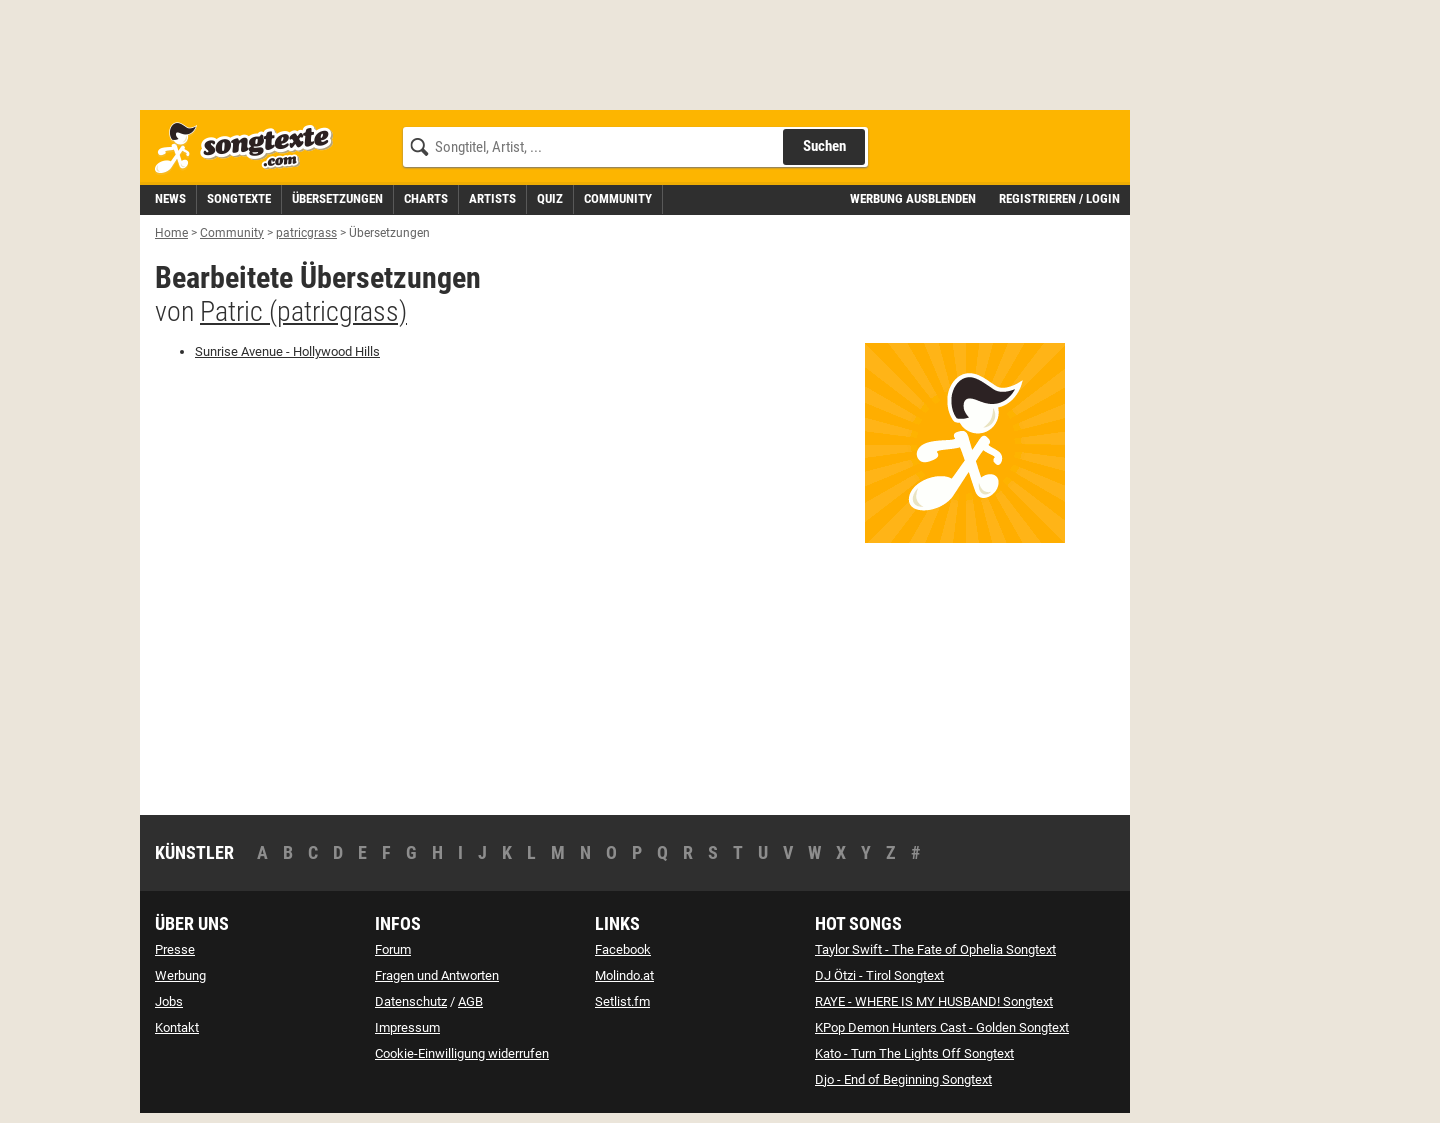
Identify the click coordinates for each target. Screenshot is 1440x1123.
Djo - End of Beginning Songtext (903, 1079)
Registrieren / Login (1059, 198)
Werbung (180, 975)
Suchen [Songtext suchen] (824, 146)
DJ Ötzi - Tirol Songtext (879, 975)
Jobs (169, 1001)
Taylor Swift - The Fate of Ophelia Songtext (935, 949)
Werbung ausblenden (913, 198)
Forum (393, 949)
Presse (175, 949)
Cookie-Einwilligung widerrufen (462, 1053)
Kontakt (177, 1027)
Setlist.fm (622, 1001)
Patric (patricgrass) (303, 311)
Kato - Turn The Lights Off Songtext (914, 1053)
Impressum (407, 1027)
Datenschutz (411, 1001)
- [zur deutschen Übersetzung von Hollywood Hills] (287, 351)
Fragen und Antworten (437, 975)
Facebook (623, 949)
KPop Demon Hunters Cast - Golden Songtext (942, 1027)
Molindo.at (624, 975)
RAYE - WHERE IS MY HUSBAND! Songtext (934, 1001)
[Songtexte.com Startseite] (250, 148)
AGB (470, 1001)
